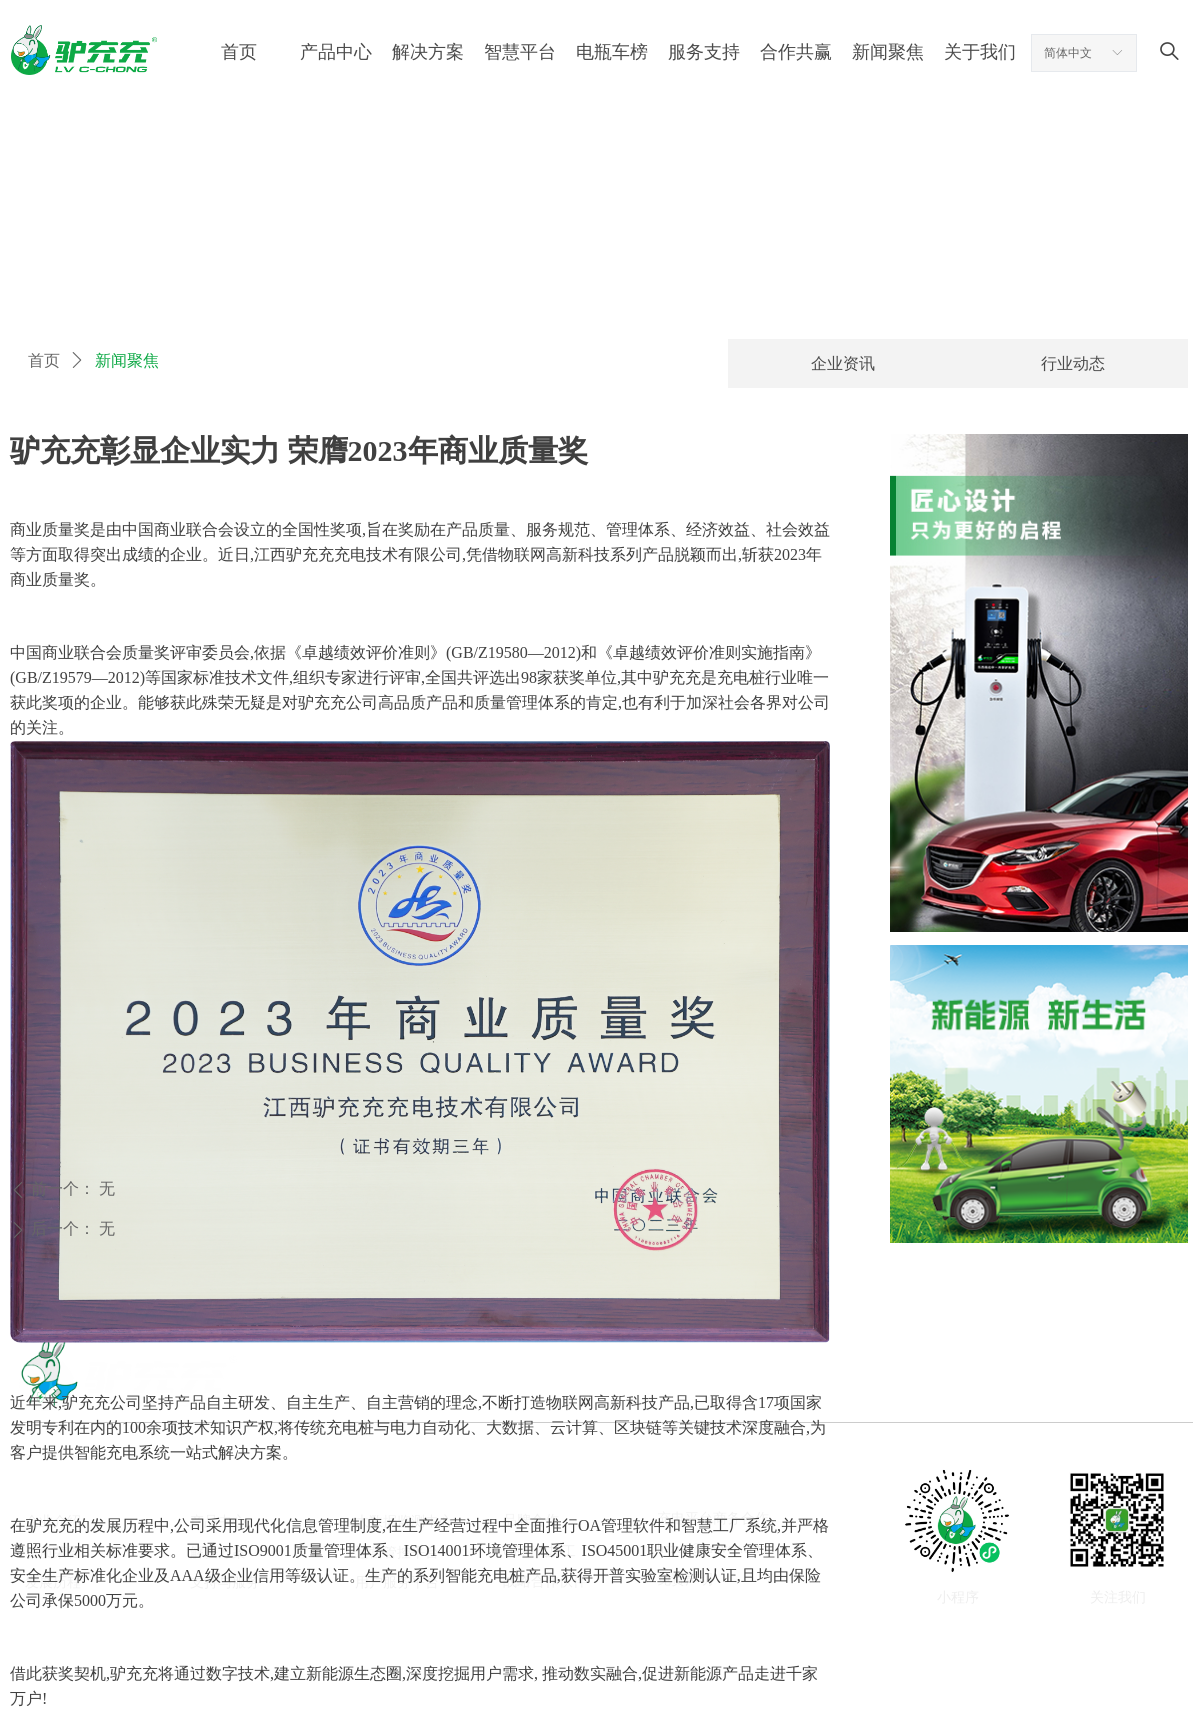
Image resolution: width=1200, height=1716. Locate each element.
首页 (44, 360)
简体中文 (1068, 53)
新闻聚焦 (127, 360)
